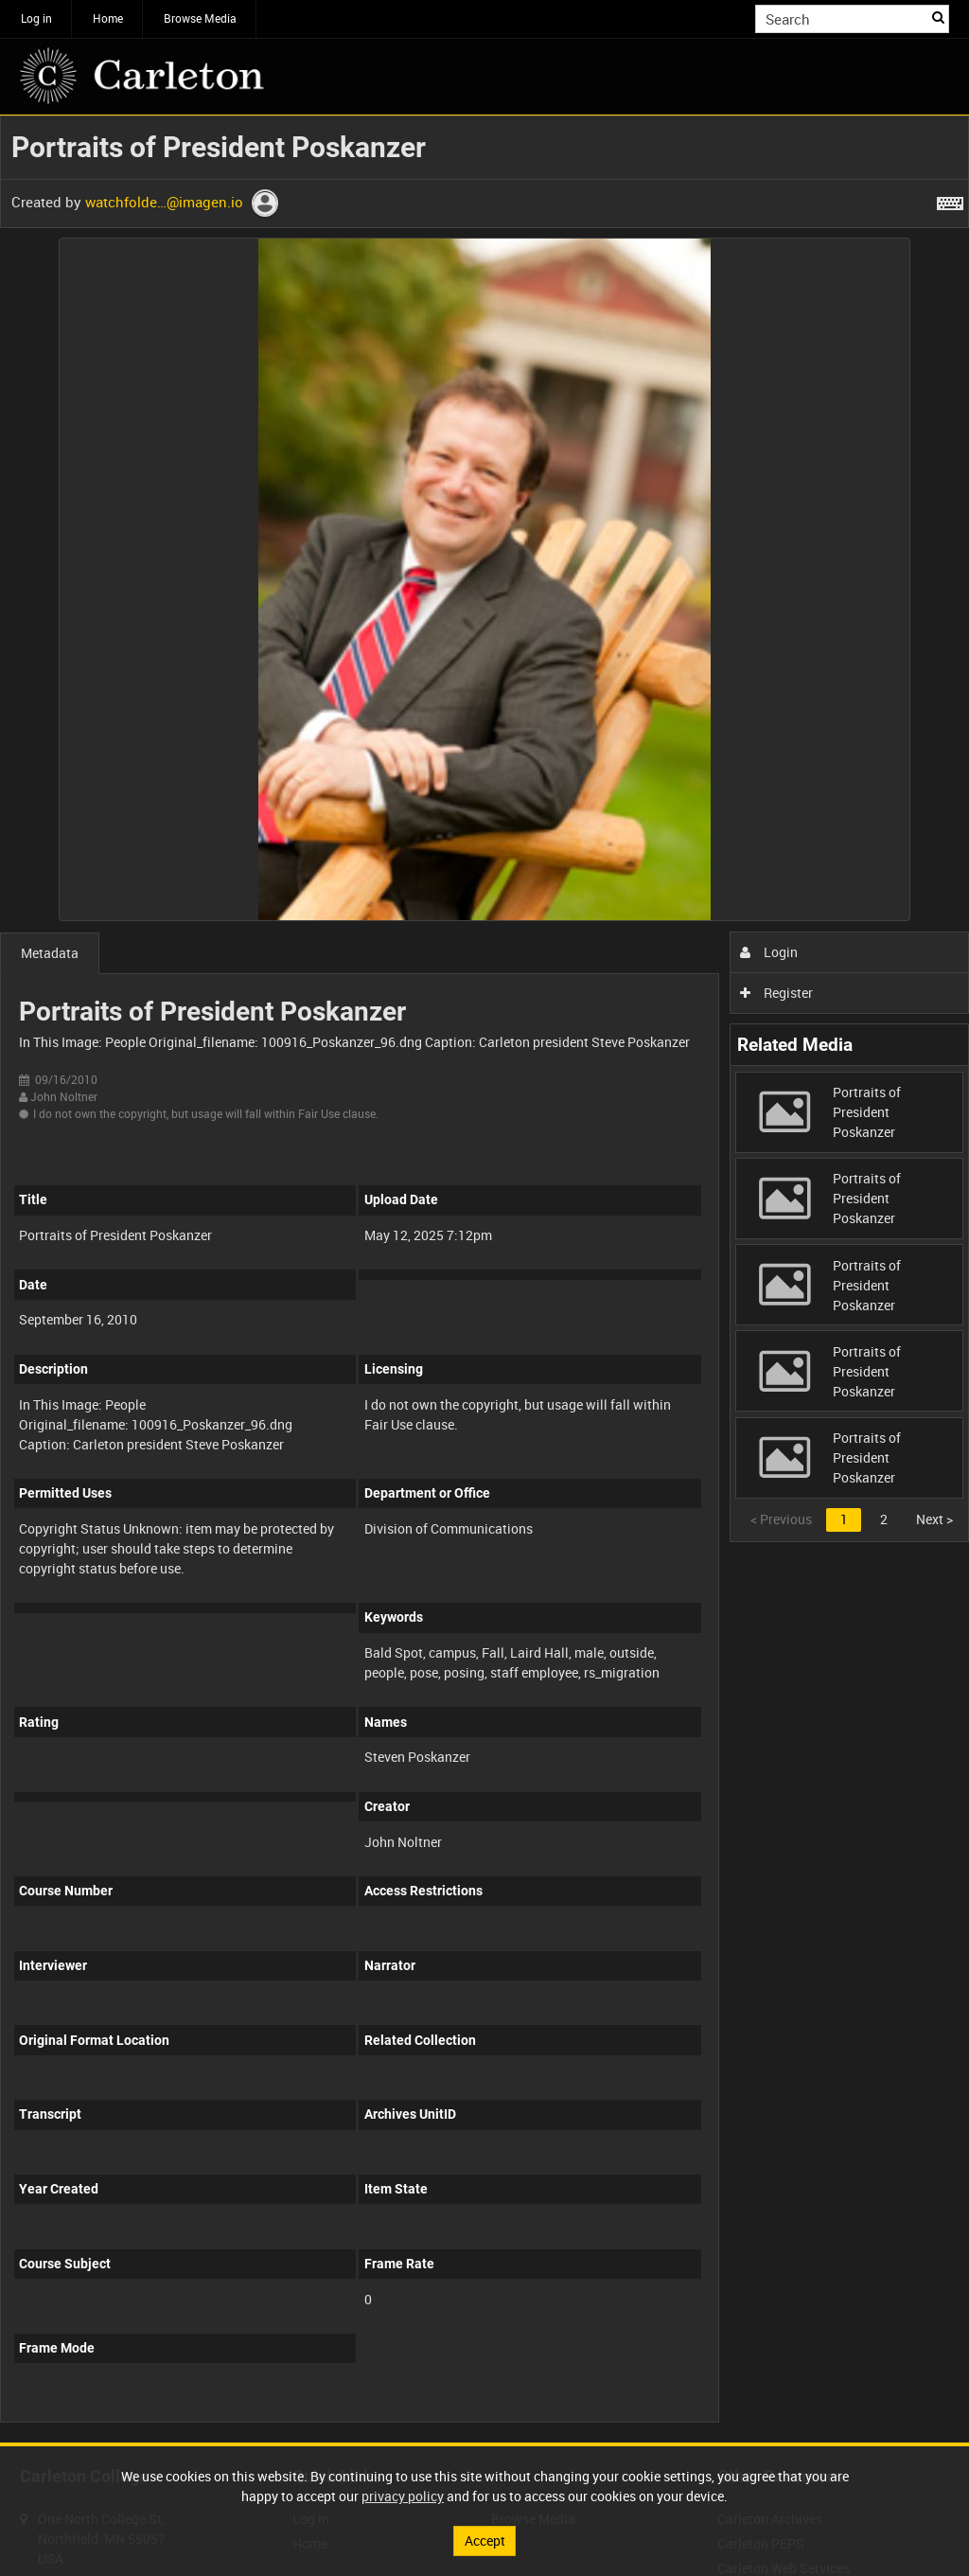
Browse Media (200, 18)
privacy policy (402, 2496)
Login (769, 952)
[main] (484, 1279)
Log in (36, 18)
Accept (485, 2540)
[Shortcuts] (950, 200)
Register (776, 993)
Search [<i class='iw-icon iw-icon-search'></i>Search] (938, 17)
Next (934, 1519)
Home (108, 18)
